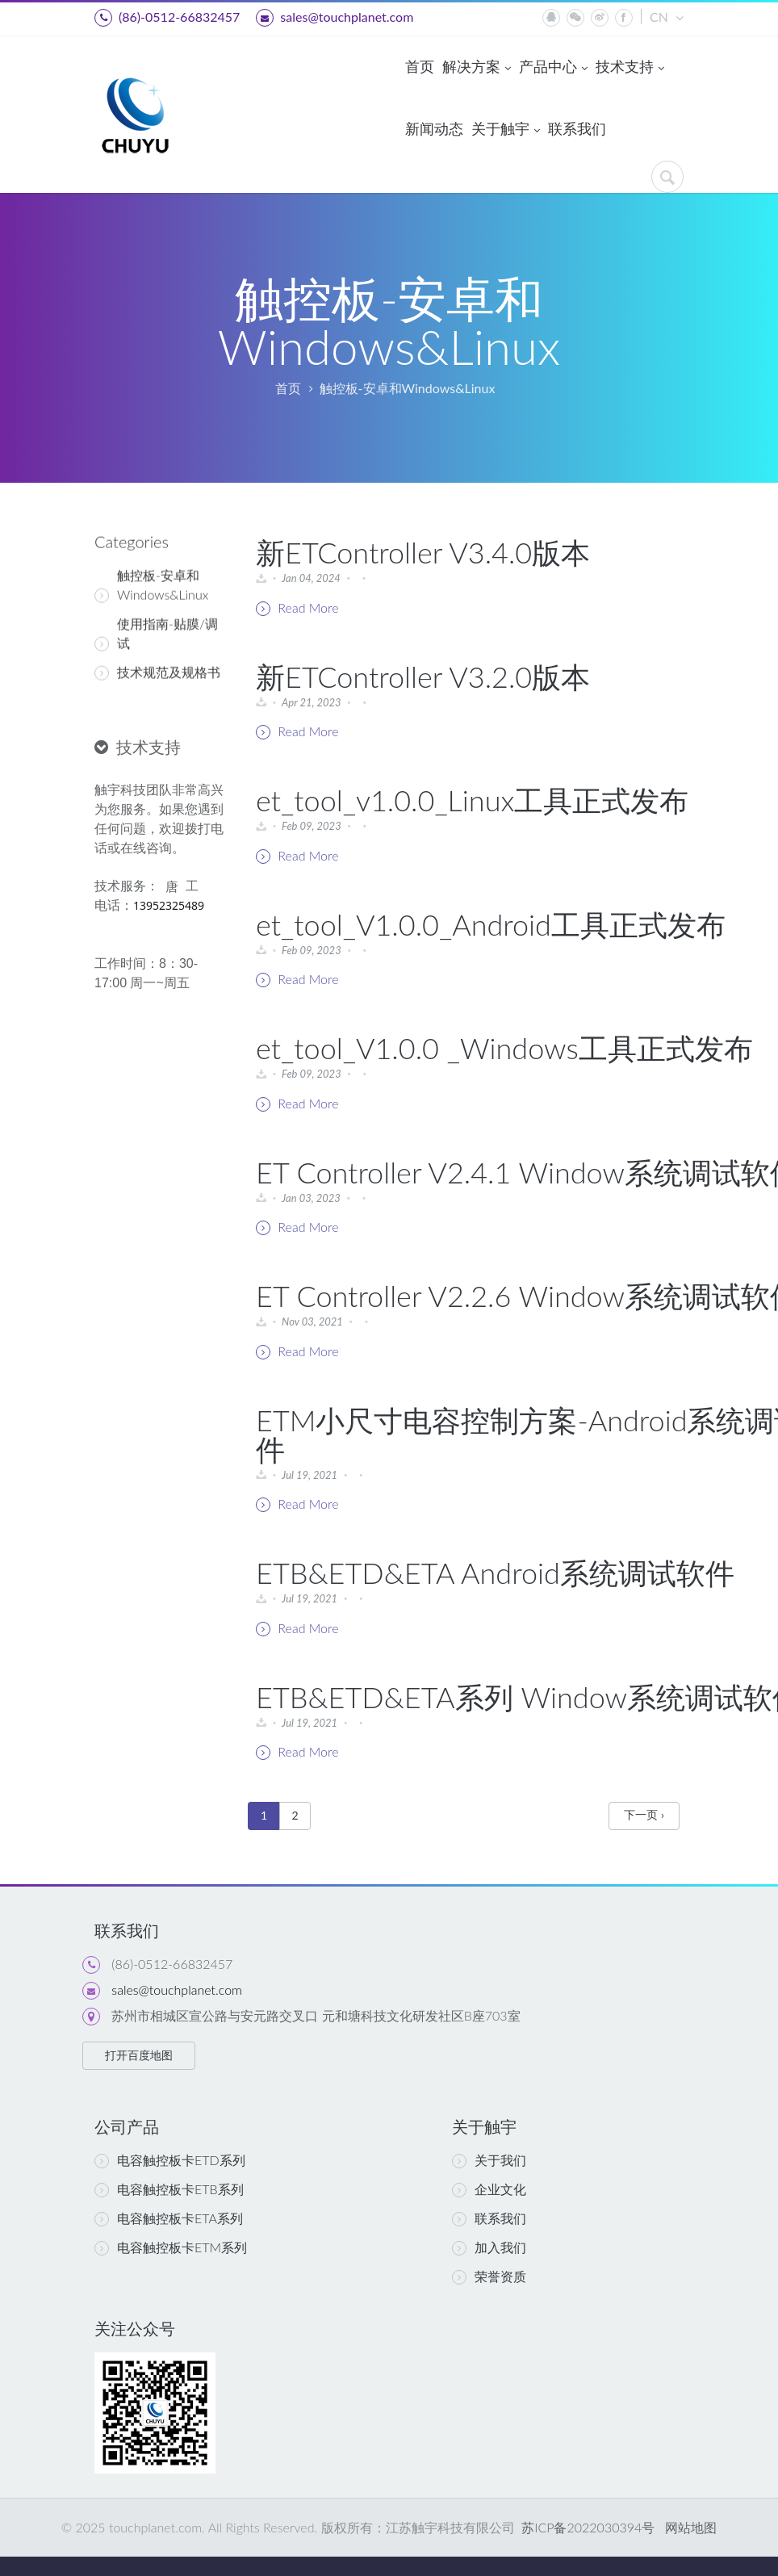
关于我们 (489, 2160)
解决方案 (476, 67)
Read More (297, 608)
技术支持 (630, 67)
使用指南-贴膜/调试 (156, 621)
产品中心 (553, 67)
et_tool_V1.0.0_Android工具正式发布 (491, 924)
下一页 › (644, 1814)
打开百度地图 (139, 2055)
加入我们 (489, 2247)
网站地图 (691, 2527)
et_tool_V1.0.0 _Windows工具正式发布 (504, 1048)
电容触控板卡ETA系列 (168, 2218)
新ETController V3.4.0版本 (423, 552)
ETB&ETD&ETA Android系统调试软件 (495, 1572)
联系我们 (577, 128)
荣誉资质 (489, 2276)
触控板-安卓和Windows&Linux (408, 388)
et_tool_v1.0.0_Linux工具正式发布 (472, 800)
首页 (419, 66)
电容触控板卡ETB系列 (169, 2189)
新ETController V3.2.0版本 (423, 676)
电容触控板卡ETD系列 (169, 2160)
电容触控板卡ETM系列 (170, 2247)
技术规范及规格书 (157, 660)
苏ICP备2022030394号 (586, 2527)
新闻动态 (434, 128)
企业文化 (489, 2189)
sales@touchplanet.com (334, 18)
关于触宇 (505, 129)
